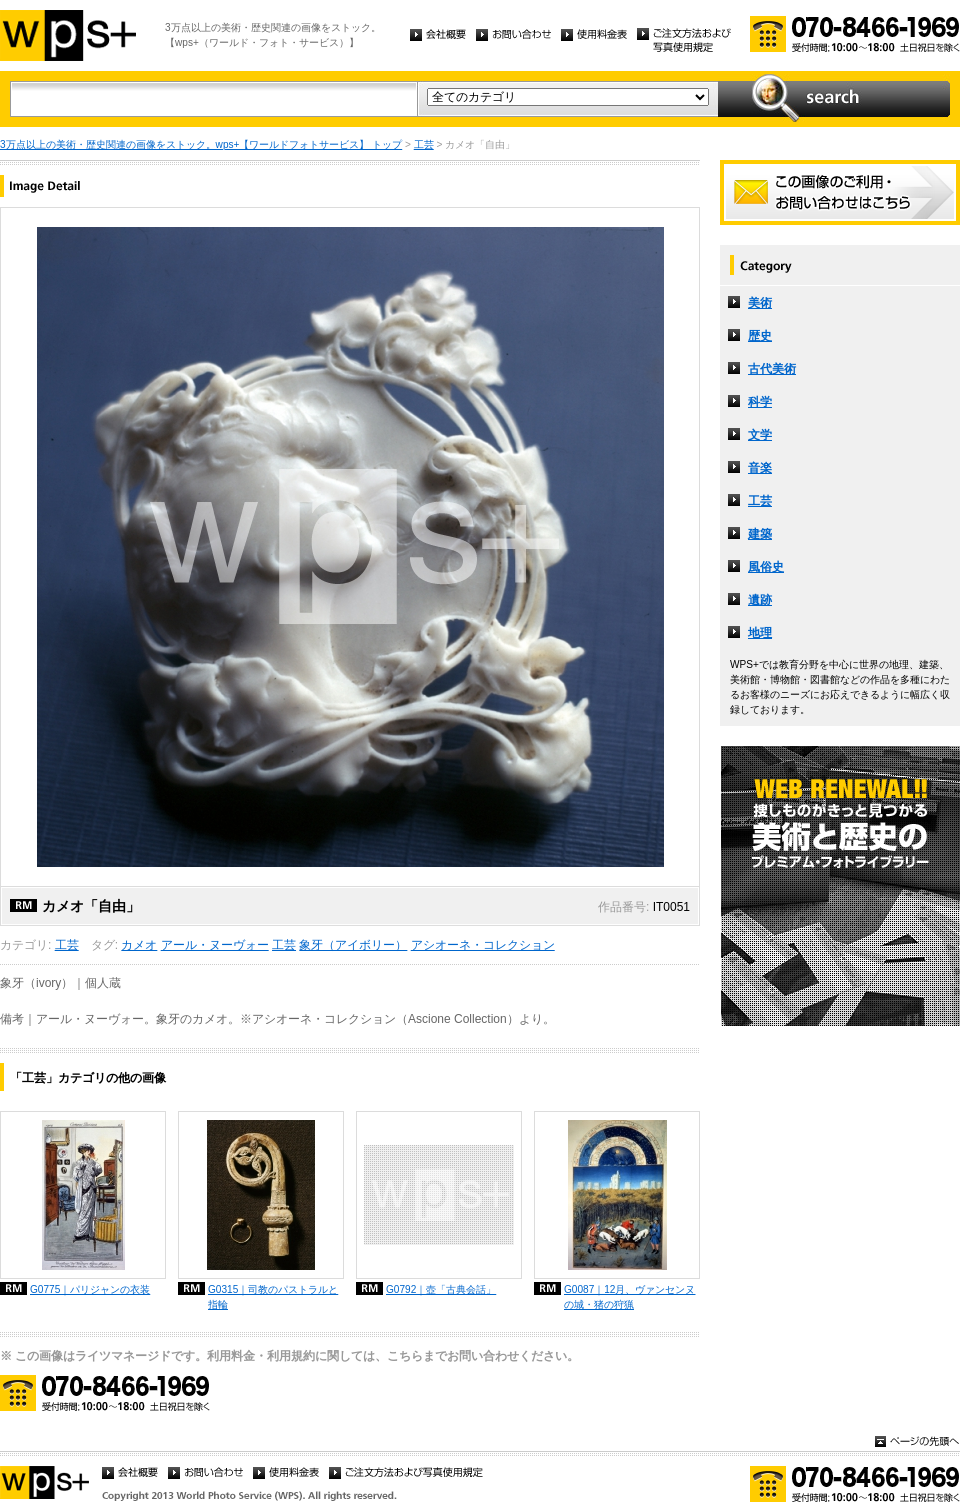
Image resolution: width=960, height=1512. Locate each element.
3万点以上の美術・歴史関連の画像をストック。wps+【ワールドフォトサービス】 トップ (201, 144)
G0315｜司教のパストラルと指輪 (273, 1297)
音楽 (760, 468)
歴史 (760, 336)
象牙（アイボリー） (353, 945)
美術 (760, 303)
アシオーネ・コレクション (483, 945)
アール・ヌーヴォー (215, 945)
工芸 (424, 144)
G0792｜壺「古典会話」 (441, 1289)
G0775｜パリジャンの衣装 (90, 1289)
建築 (760, 534)
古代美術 (772, 369)
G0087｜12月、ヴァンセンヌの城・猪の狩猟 (629, 1297)
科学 (760, 402)
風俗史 (766, 567)
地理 (760, 633)
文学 (760, 435)
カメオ (139, 945)
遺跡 (760, 600)
